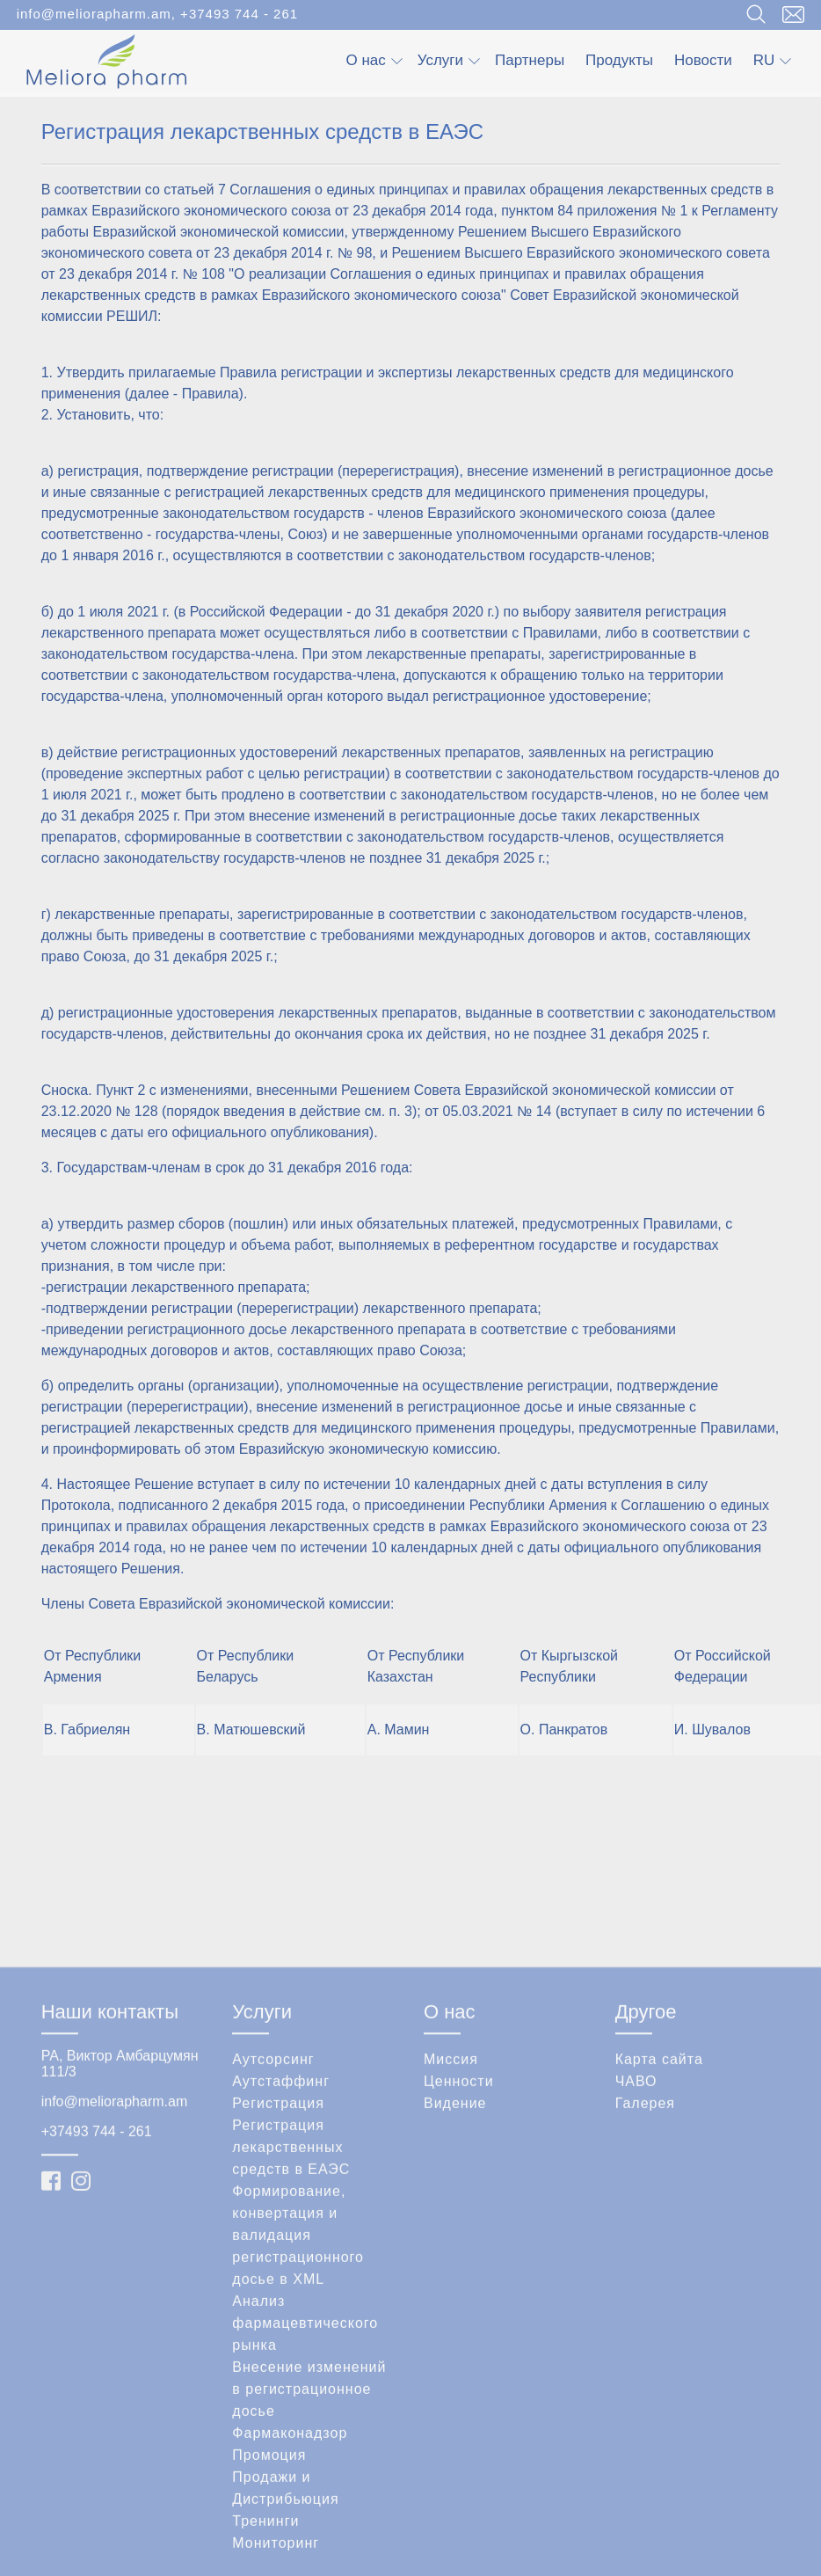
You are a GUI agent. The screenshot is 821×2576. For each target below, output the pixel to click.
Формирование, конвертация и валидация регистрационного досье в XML (298, 2385)
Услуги (449, 60)
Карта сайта (659, 2209)
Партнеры (529, 60)
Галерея (645, 2253)
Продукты (619, 60)
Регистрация (278, 2253)
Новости (703, 60)
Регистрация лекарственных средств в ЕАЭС (291, 2297)
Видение (455, 2253)
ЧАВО (636, 2231)
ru (772, 60)
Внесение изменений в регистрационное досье (309, 2539)
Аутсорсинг (273, 2209)
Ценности (459, 2231)
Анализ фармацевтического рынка (305, 2473)
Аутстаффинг (281, 2231)
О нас (373, 60)
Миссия (451, 2209)
